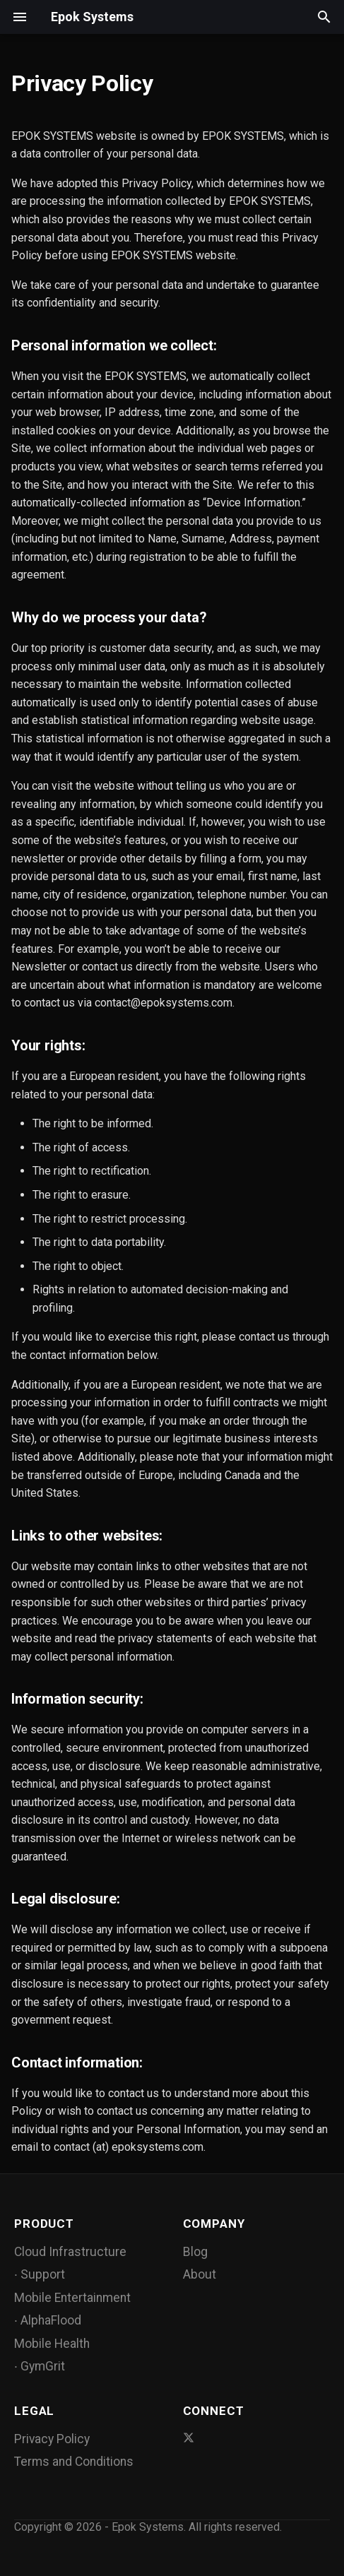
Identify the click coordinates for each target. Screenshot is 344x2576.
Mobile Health (52, 2344)
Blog (195, 2252)
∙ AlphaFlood (47, 2320)
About (199, 2274)
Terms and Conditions (74, 2462)
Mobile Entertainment (72, 2298)
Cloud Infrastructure (70, 2252)
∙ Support (39, 2274)
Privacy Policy (52, 2439)
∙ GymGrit (39, 2366)
